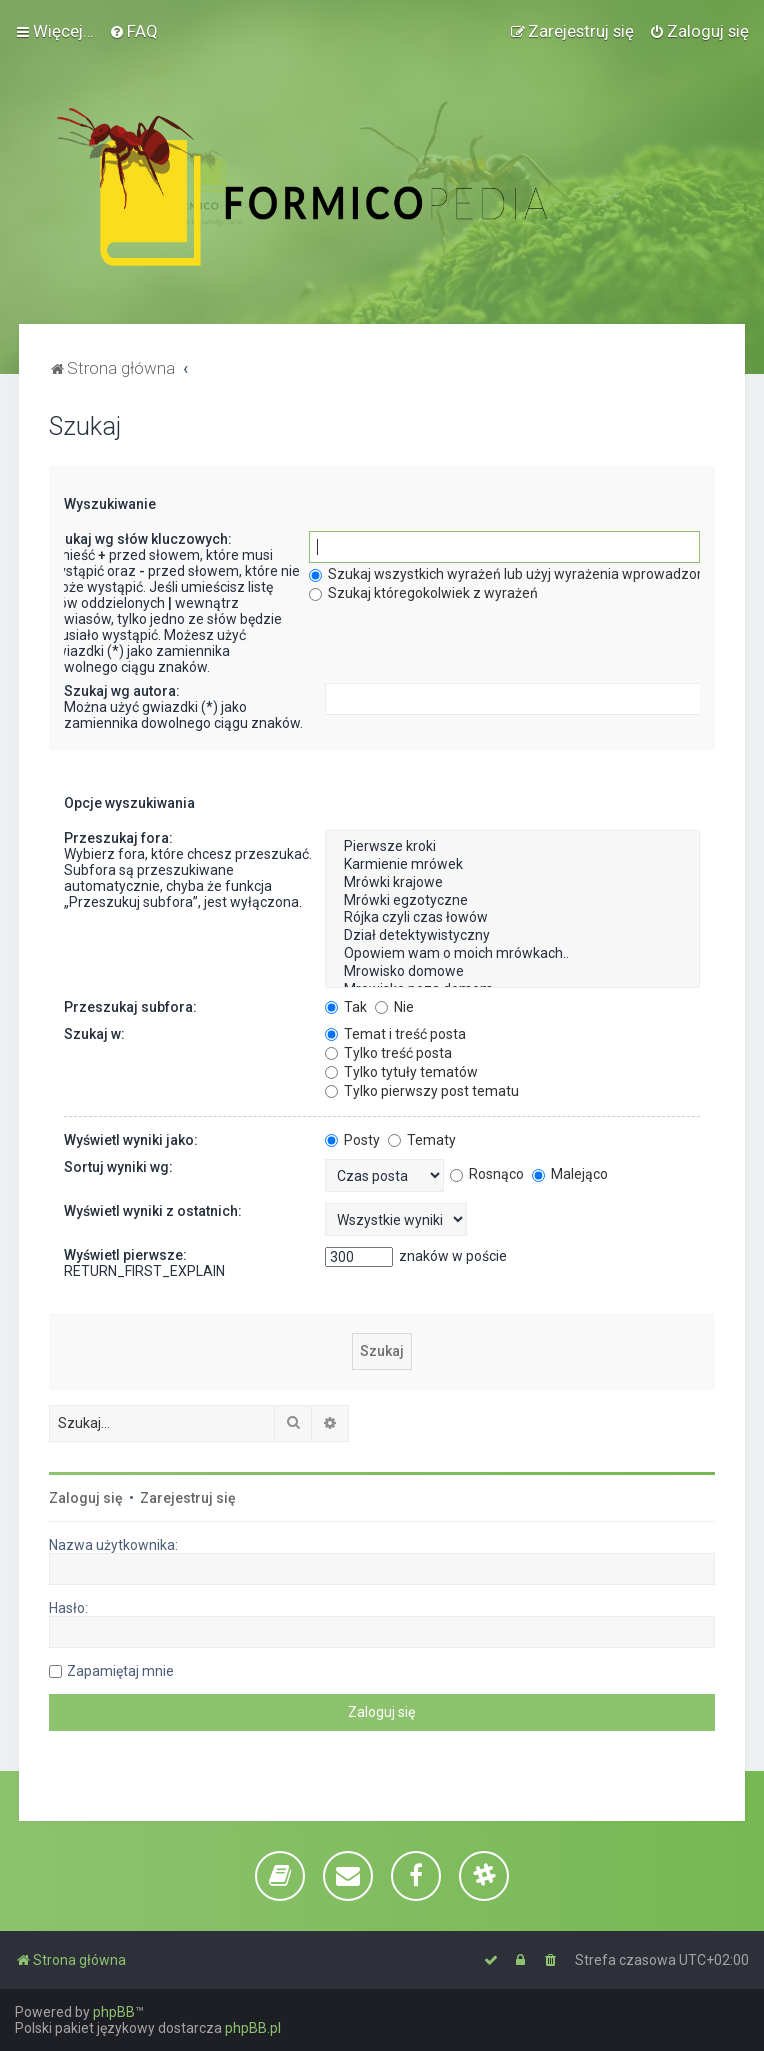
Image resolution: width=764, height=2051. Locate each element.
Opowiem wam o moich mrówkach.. (512, 954)
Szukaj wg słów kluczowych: (140, 539)
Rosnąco (487, 1174)
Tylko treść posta (388, 1053)
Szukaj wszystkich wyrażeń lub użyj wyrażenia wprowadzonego (519, 574)
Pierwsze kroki (512, 847)
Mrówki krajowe (512, 883)
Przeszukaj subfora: (130, 1007)
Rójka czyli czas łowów (512, 918)
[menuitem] (133, 31)
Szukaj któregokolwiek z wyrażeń (423, 593)
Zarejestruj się (188, 1498)
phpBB (114, 2012)
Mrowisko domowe (512, 972)
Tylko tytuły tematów (401, 1072)
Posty (352, 1140)
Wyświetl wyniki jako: (131, 1140)
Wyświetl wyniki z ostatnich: (153, 1211)
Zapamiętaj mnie (120, 1671)
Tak (346, 1007)
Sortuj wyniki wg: (118, 1167)
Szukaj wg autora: (122, 691)
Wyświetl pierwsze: (125, 1255)
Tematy (422, 1140)
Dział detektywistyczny (512, 936)
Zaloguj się (86, 1498)
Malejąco (570, 1174)
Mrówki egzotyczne (512, 901)
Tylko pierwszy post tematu (422, 1091)
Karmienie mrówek (512, 865)
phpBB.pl (253, 2028)
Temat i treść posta (395, 1034)
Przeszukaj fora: (118, 838)
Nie (394, 1007)
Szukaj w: (94, 1034)
